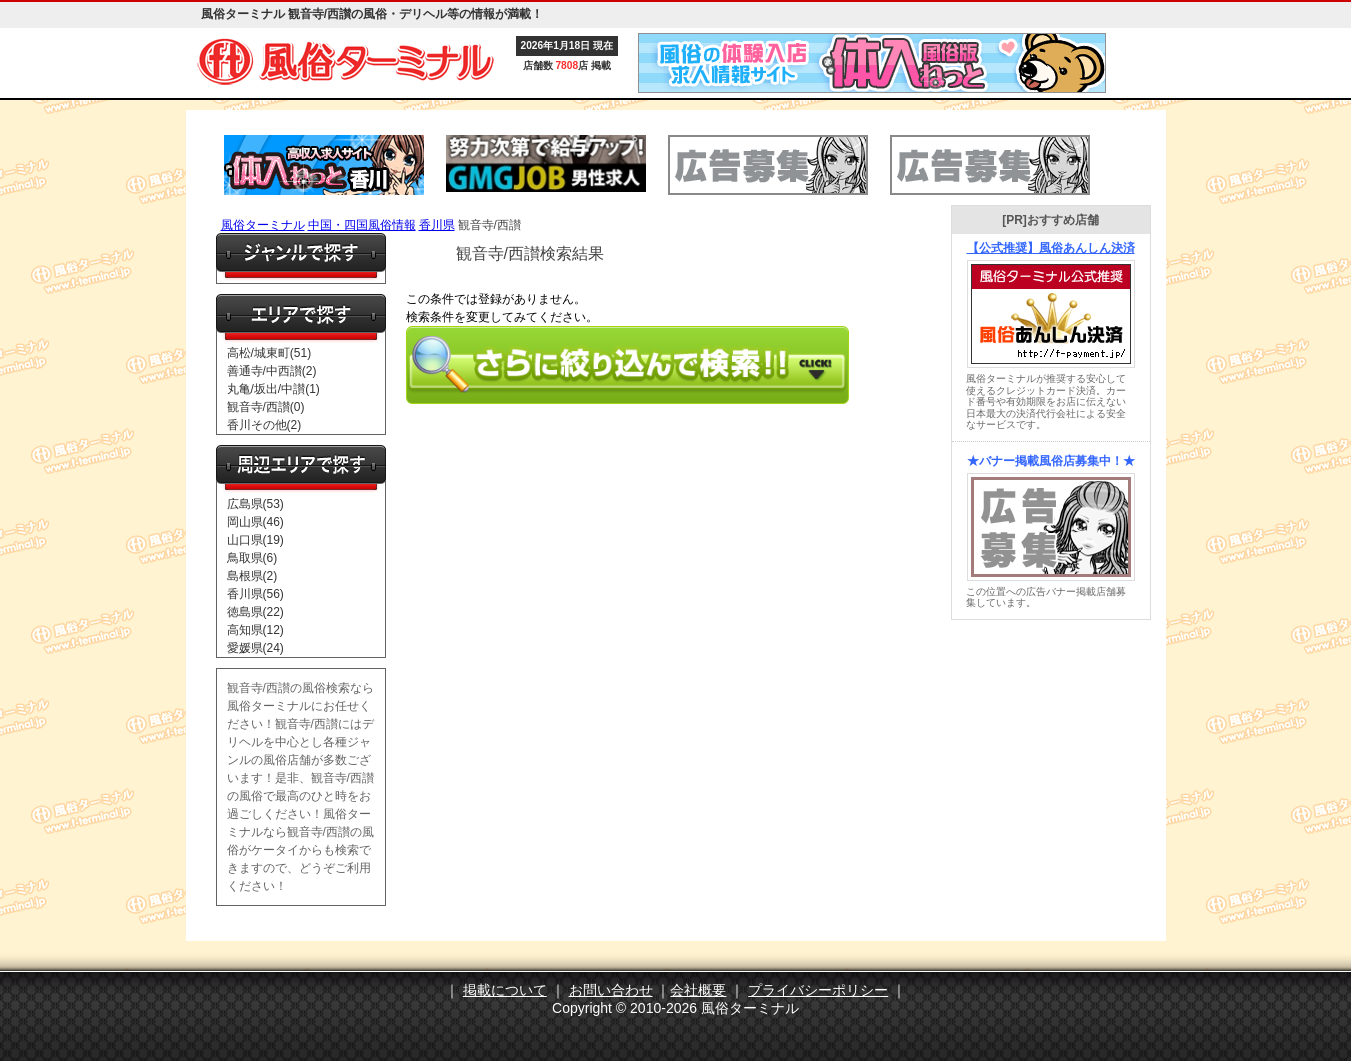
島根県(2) (252, 576)
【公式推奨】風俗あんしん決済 (1051, 248)
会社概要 (698, 990)
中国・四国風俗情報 (362, 225)
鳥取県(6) (252, 558)
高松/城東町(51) (269, 353)
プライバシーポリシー (818, 990)
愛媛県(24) (255, 648)
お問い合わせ (611, 990)
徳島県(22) (255, 612)
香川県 (437, 225)
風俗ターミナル (263, 225)
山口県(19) (255, 540)
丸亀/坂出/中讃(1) (273, 389)
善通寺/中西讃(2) (272, 371)
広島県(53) (255, 504)
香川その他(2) (264, 425)
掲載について (505, 990)
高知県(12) (255, 630)
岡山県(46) (255, 522)
